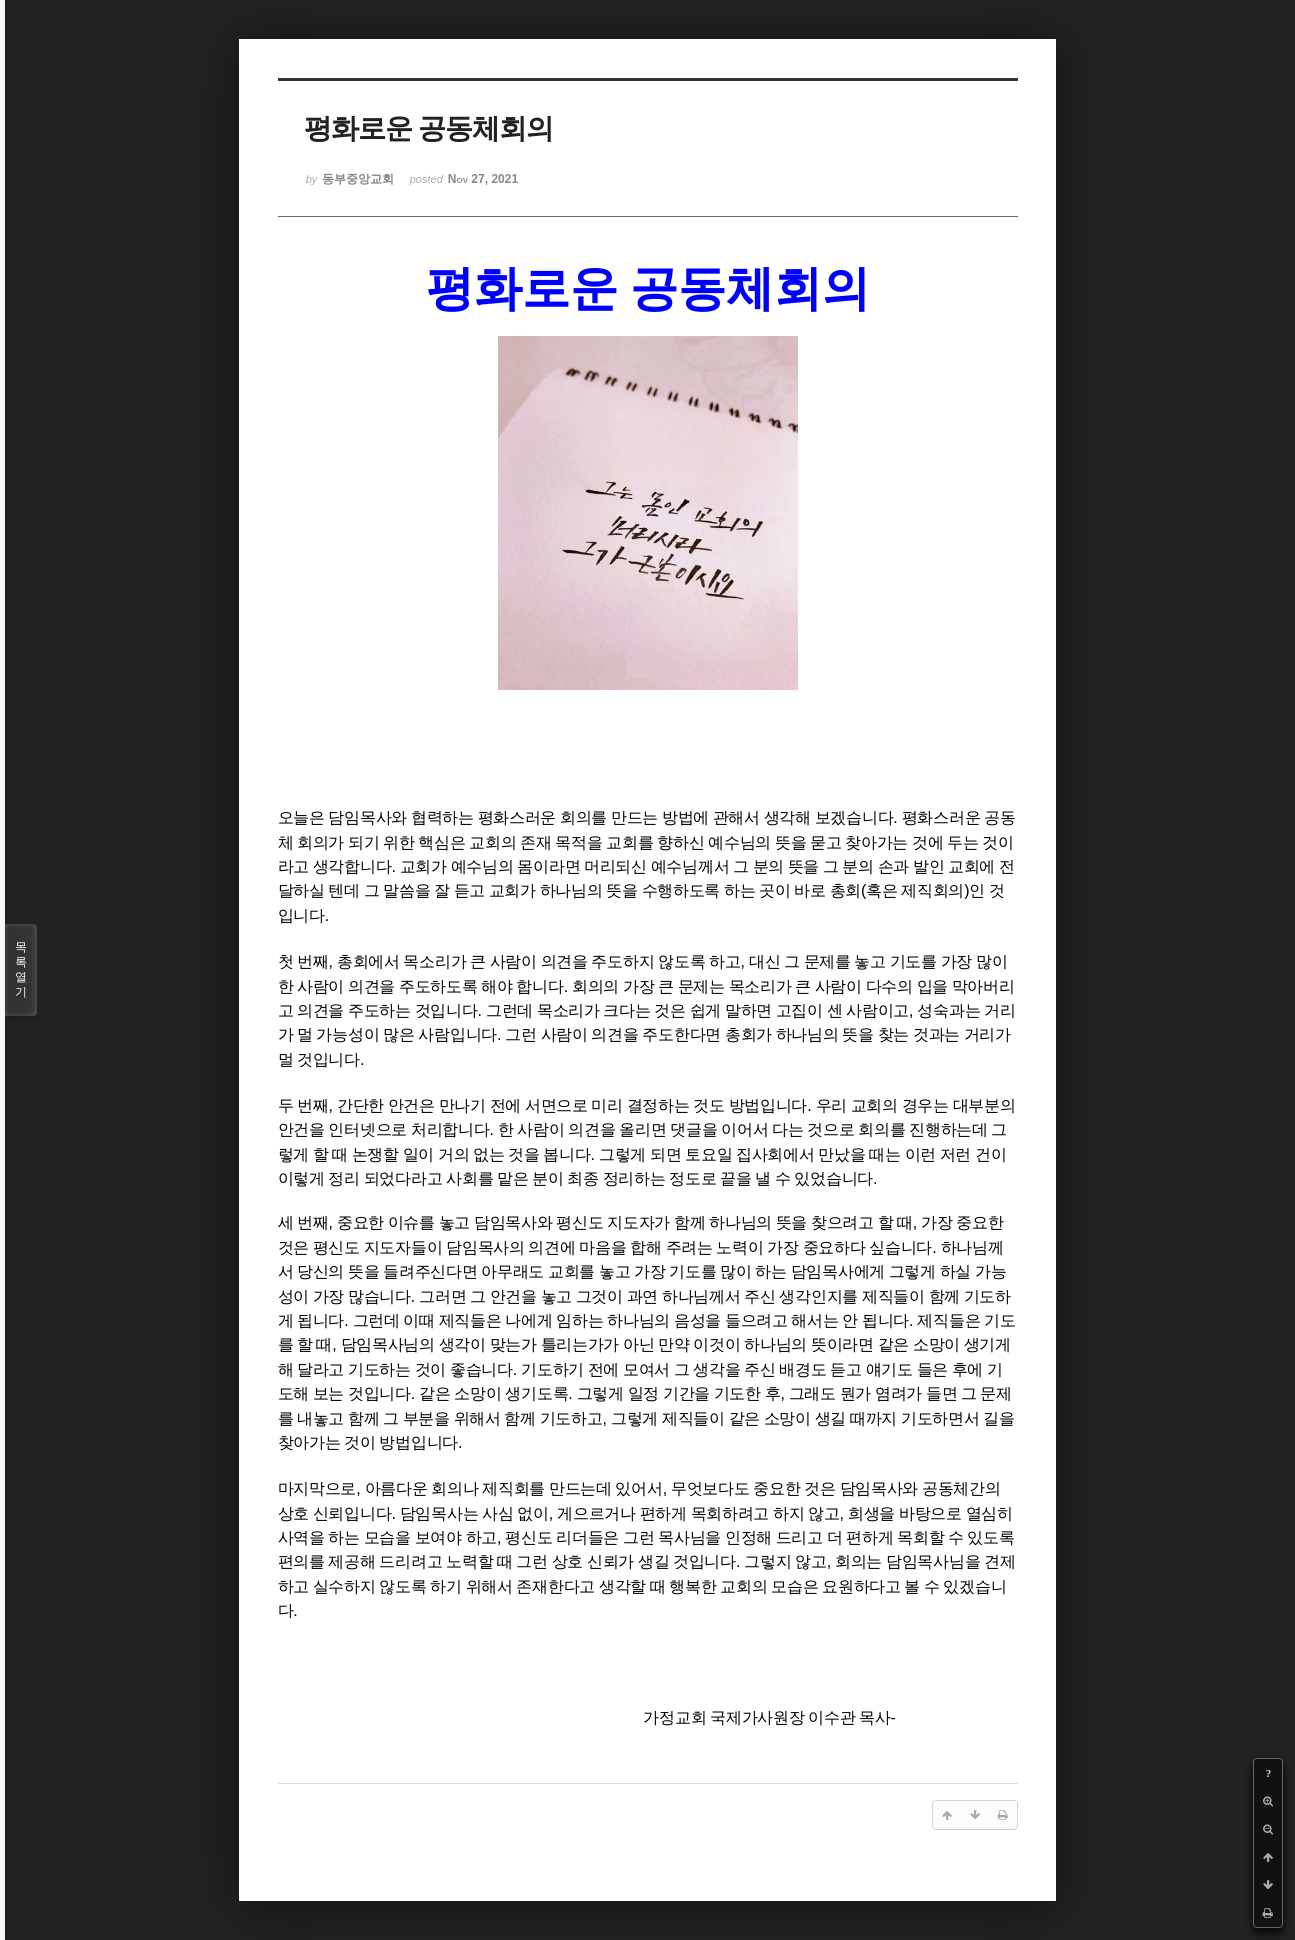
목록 (21, 970)
